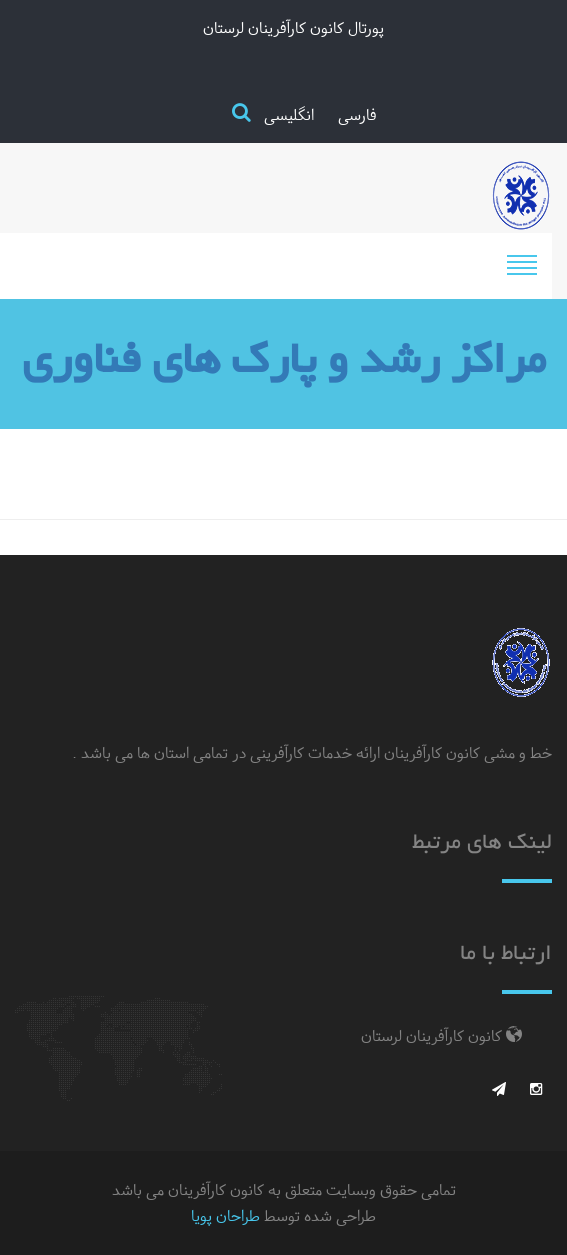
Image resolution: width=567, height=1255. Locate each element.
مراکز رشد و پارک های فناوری (284, 364)
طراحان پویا (225, 1216)
